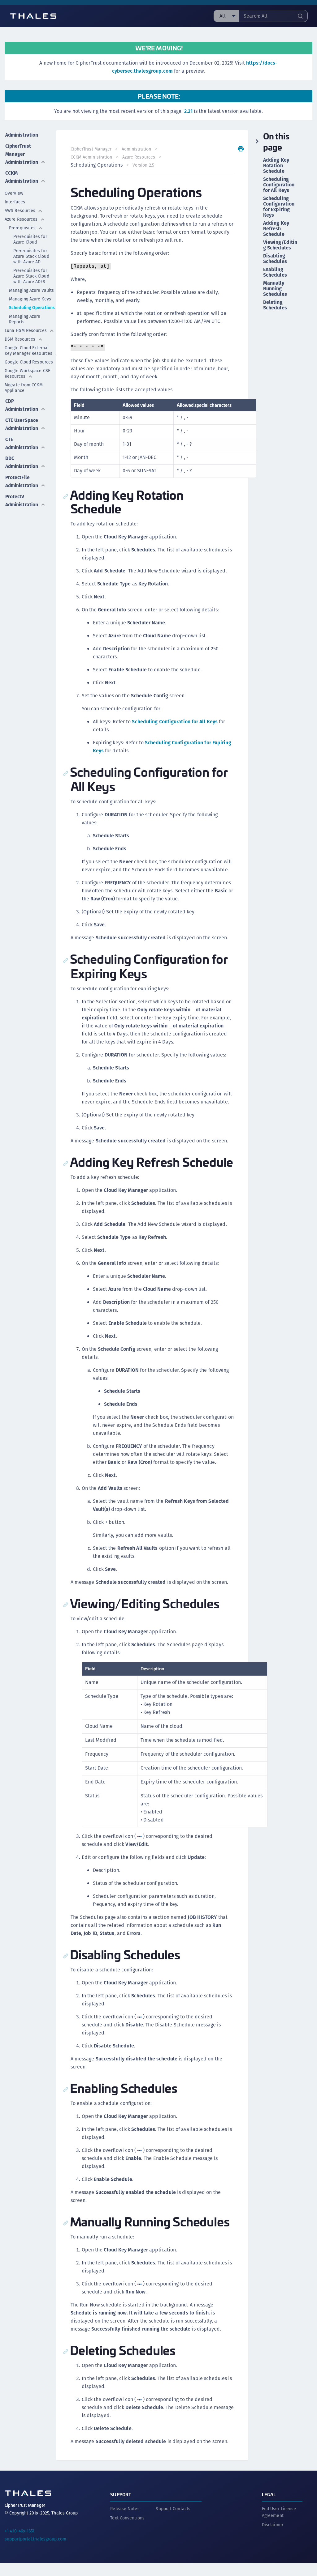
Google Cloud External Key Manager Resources (30, 349)
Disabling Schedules (275, 258)
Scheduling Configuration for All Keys (175, 721)
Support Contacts (173, 2522)
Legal (269, 2507)
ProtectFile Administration (25, 476)
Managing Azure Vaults (31, 288)
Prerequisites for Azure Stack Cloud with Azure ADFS (31, 274)
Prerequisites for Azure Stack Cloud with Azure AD (31, 254)
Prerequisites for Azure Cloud (30, 237)
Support (120, 2507)
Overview (14, 191)
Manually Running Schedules (275, 288)
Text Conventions (127, 2531)
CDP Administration (25, 402)
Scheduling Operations (32, 306)
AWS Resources (24, 209)
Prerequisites (26, 226)
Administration (22, 134)
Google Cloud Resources (30, 360)
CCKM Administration (25, 175)
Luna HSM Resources (29, 329)
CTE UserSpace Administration (25, 421)
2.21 (188, 111)
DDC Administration (25, 458)
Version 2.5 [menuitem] (143, 165)
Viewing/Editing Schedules (280, 245)
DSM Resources (24, 337)
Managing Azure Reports (24, 317)
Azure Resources (25, 217)
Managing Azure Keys (30, 297)
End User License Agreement (279, 2525)
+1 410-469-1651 (20, 2544)
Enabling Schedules (275, 272)
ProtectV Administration (25, 495)
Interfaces (15, 200)
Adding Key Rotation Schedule (276, 165)
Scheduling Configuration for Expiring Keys (278, 207)
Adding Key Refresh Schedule (276, 228)
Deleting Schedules (275, 305)
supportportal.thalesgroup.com (35, 2552)
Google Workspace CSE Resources (27, 371)
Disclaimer (272, 2538)
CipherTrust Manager (91, 149)
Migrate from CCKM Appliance (24, 386)
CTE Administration (25, 439)
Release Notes (124, 2522)
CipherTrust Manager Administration (25, 152)
